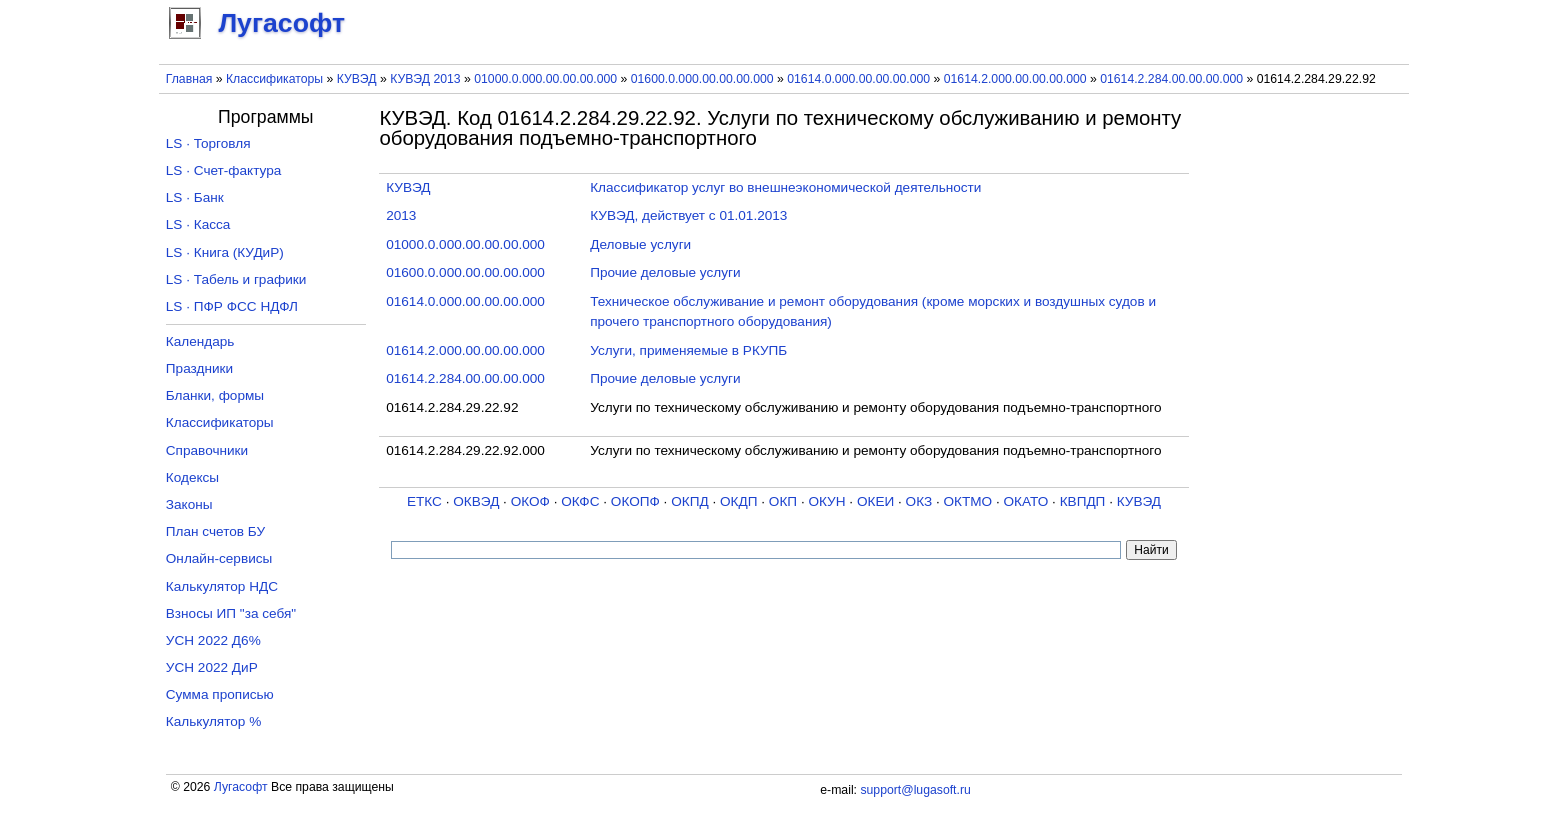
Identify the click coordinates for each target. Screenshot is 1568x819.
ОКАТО (1026, 501)
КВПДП (1083, 501)
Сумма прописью (220, 694)
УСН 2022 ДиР (212, 667)
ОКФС (580, 501)
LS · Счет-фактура (224, 170)
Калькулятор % (213, 721)
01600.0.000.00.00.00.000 (702, 79)
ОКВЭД (476, 501)
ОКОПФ (635, 501)
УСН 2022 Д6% (213, 640)
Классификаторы (274, 79)
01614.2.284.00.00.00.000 (1171, 79)
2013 (401, 215)
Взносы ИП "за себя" (231, 613)
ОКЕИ (875, 501)
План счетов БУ (215, 531)
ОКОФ (530, 501)
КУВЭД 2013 (425, 79)
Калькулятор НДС (222, 586)
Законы (189, 504)
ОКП (783, 501)
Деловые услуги (640, 244)
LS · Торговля (208, 143)
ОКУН (826, 501)
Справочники (207, 450)
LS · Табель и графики (236, 279)
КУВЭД (357, 79)
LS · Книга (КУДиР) (225, 252)
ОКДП (738, 501)
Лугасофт (241, 787)
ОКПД (689, 501)
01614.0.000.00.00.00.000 (858, 79)
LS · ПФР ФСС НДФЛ (232, 306)
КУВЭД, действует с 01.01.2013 (688, 215)
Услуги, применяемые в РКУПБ (688, 350)
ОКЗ (919, 501)
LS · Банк (195, 197)
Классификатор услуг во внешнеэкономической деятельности (785, 187)
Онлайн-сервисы (219, 558)
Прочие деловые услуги (665, 272)
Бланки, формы (215, 395)
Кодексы (192, 477)
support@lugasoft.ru (915, 790)
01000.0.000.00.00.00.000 (545, 79)
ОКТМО (968, 501)
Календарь (200, 341)
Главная (189, 79)
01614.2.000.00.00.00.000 (1015, 79)
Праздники (199, 368)
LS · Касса (198, 224)
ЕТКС (424, 501)
